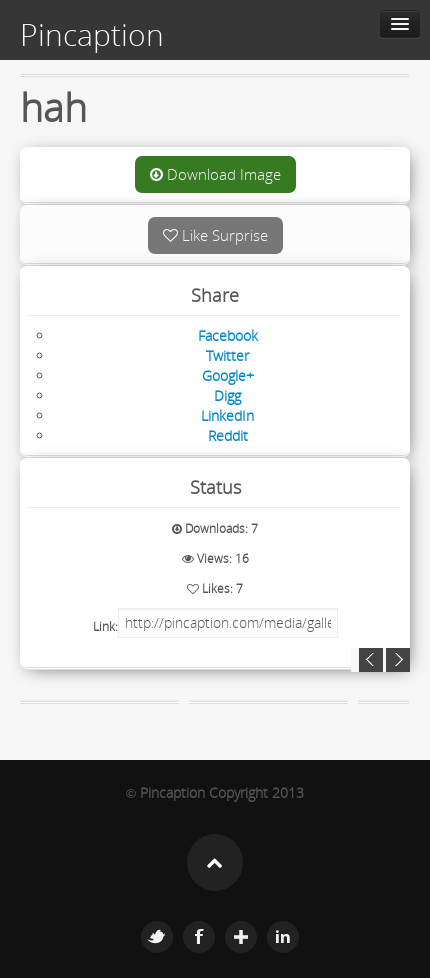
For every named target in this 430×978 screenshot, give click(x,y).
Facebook (199, 937)
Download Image (215, 174)
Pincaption (92, 35)
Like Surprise (215, 235)
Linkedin (283, 937)
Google (241, 937)
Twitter (157, 937)
